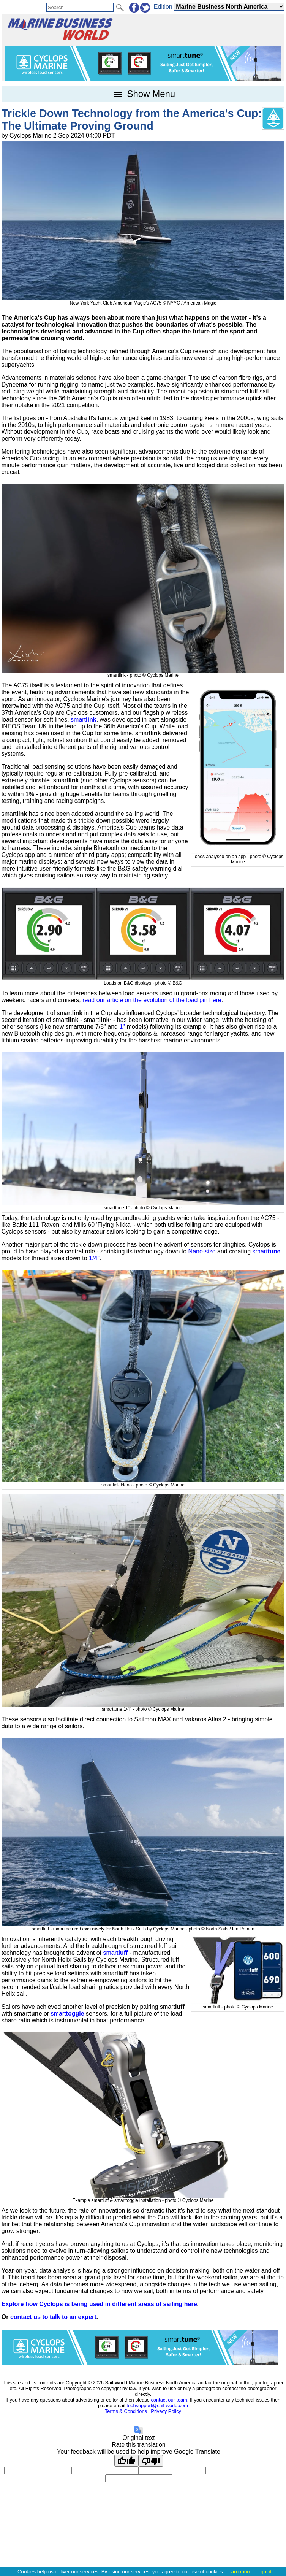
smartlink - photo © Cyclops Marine (143, 672)
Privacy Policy (166, 2411)
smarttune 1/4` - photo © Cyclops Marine (143, 1706)
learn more (239, 2571)
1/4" (94, 1258)
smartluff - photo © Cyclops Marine (237, 2004)
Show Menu (143, 94)
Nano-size (202, 1251)
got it (266, 2571)
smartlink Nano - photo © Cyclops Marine (143, 1482)
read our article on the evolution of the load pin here (151, 1000)
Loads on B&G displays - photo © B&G (143, 980)
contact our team (169, 2400)
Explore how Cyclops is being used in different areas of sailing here (99, 2304)
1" (122, 1026)
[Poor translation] (151, 2461)
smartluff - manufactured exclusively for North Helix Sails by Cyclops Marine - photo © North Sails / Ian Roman (143, 1926)
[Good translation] (126, 2461)
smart (83, 719)
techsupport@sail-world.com (157, 2405)
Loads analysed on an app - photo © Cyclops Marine (237, 856)
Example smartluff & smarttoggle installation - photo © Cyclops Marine (143, 2197)
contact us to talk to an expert (53, 2317)
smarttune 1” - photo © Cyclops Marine (143, 1205)
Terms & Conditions (126, 2411)
